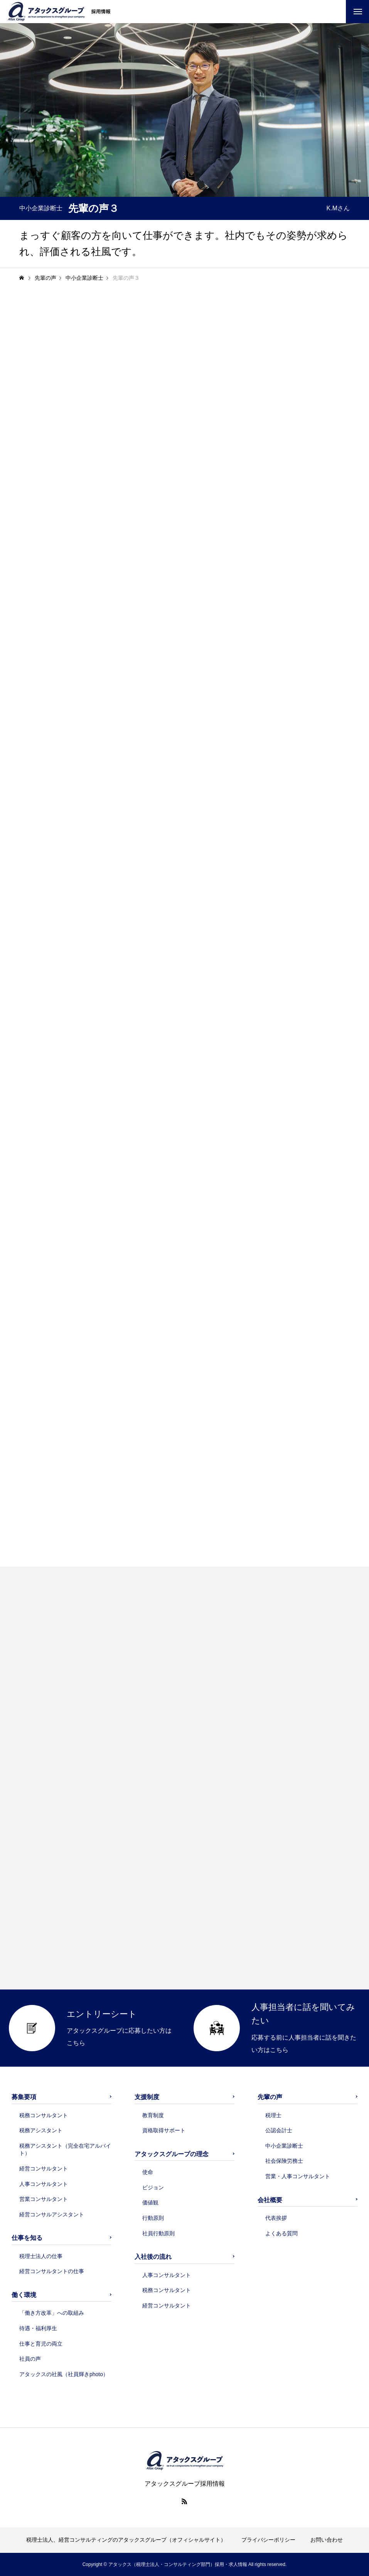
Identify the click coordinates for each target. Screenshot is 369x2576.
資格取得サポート (163, 2130)
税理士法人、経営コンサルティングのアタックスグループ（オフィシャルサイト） (126, 2540)
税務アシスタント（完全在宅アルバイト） (65, 2150)
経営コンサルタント (43, 2168)
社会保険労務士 (284, 2161)
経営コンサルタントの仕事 (51, 2271)
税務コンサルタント (43, 2115)
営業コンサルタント (43, 2199)
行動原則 (153, 2218)
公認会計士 (278, 2130)
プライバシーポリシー (268, 2540)
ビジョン (153, 2187)
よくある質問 (281, 2233)
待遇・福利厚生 (38, 2328)
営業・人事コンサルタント (297, 2176)
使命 (147, 2172)
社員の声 (30, 2359)
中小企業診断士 (284, 2146)
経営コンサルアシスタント (51, 2214)
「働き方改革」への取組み (51, 2313)
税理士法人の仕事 (40, 2256)
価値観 (150, 2202)
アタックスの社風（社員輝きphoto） (63, 2374)
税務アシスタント (40, 2130)
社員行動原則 (158, 2233)
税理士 (273, 2115)
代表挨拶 (276, 2218)
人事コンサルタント (43, 2184)
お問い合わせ (326, 2540)
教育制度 (153, 2115)
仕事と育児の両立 (40, 2344)
